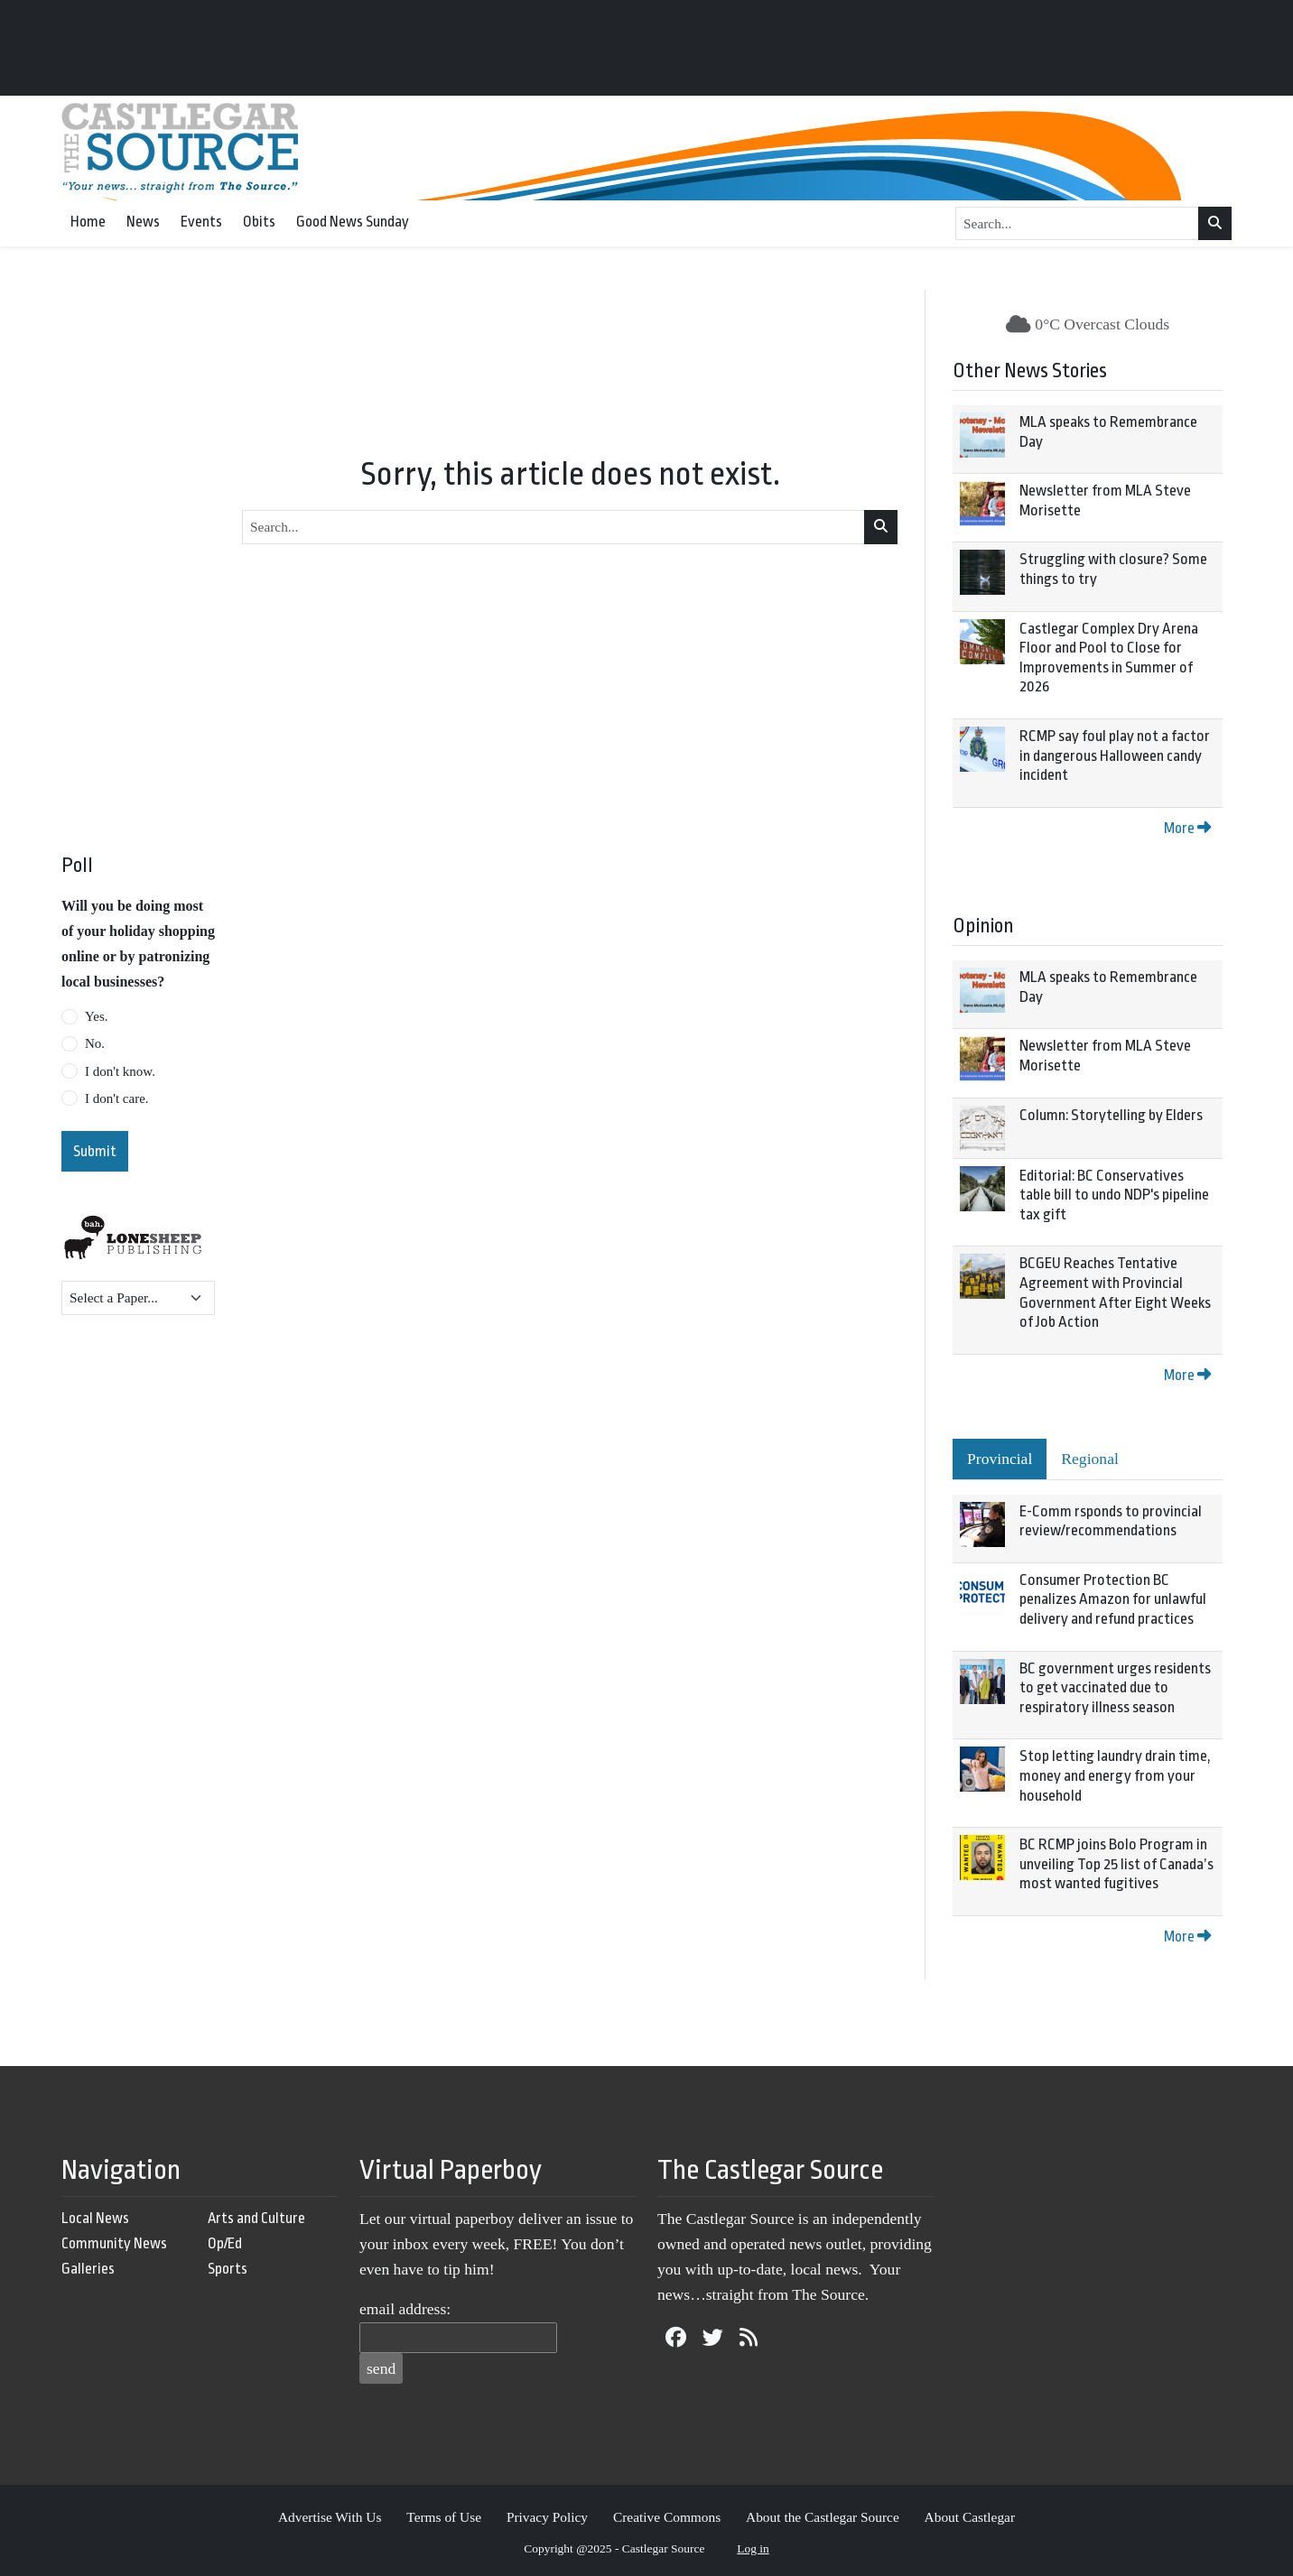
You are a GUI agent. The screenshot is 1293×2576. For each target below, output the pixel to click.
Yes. (96, 1016)
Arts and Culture (256, 2218)
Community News (114, 2243)
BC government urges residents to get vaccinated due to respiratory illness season (1115, 1688)
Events (201, 221)
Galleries (88, 2268)
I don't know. (120, 1071)
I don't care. (117, 1098)
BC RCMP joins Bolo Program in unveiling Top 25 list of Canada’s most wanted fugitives (1116, 1864)
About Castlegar (970, 2517)
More (1187, 828)
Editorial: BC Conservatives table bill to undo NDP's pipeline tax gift (1114, 1195)
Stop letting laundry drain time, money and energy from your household (1115, 1775)
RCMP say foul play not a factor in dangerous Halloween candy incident (1114, 755)
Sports (227, 2268)
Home (88, 221)
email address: (405, 2309)
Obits (259, 221)
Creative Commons (667, 2517)
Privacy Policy (547, 2517)
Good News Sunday (352, 221)
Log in (753, 2548)
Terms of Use (443, 2517)
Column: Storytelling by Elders (1111, 1115)
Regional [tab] (1090, 1459)
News (143, 221)
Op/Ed (225, 2243)
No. (95, 1043)
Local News (95, 2218)
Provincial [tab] (999, 1459)
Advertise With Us (330, 2517)
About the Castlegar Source (822, 2517)
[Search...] (1077, 224)
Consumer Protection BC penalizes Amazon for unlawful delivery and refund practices (1112, 1599)
